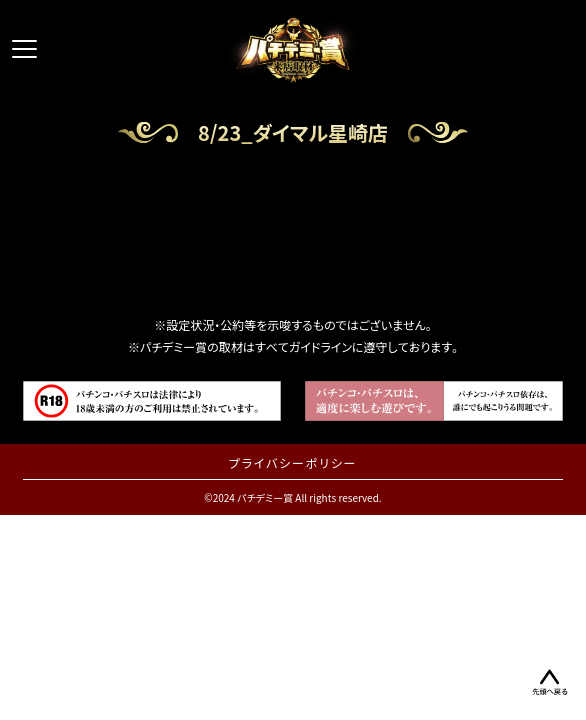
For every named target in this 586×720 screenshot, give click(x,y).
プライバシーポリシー (293, 463)
